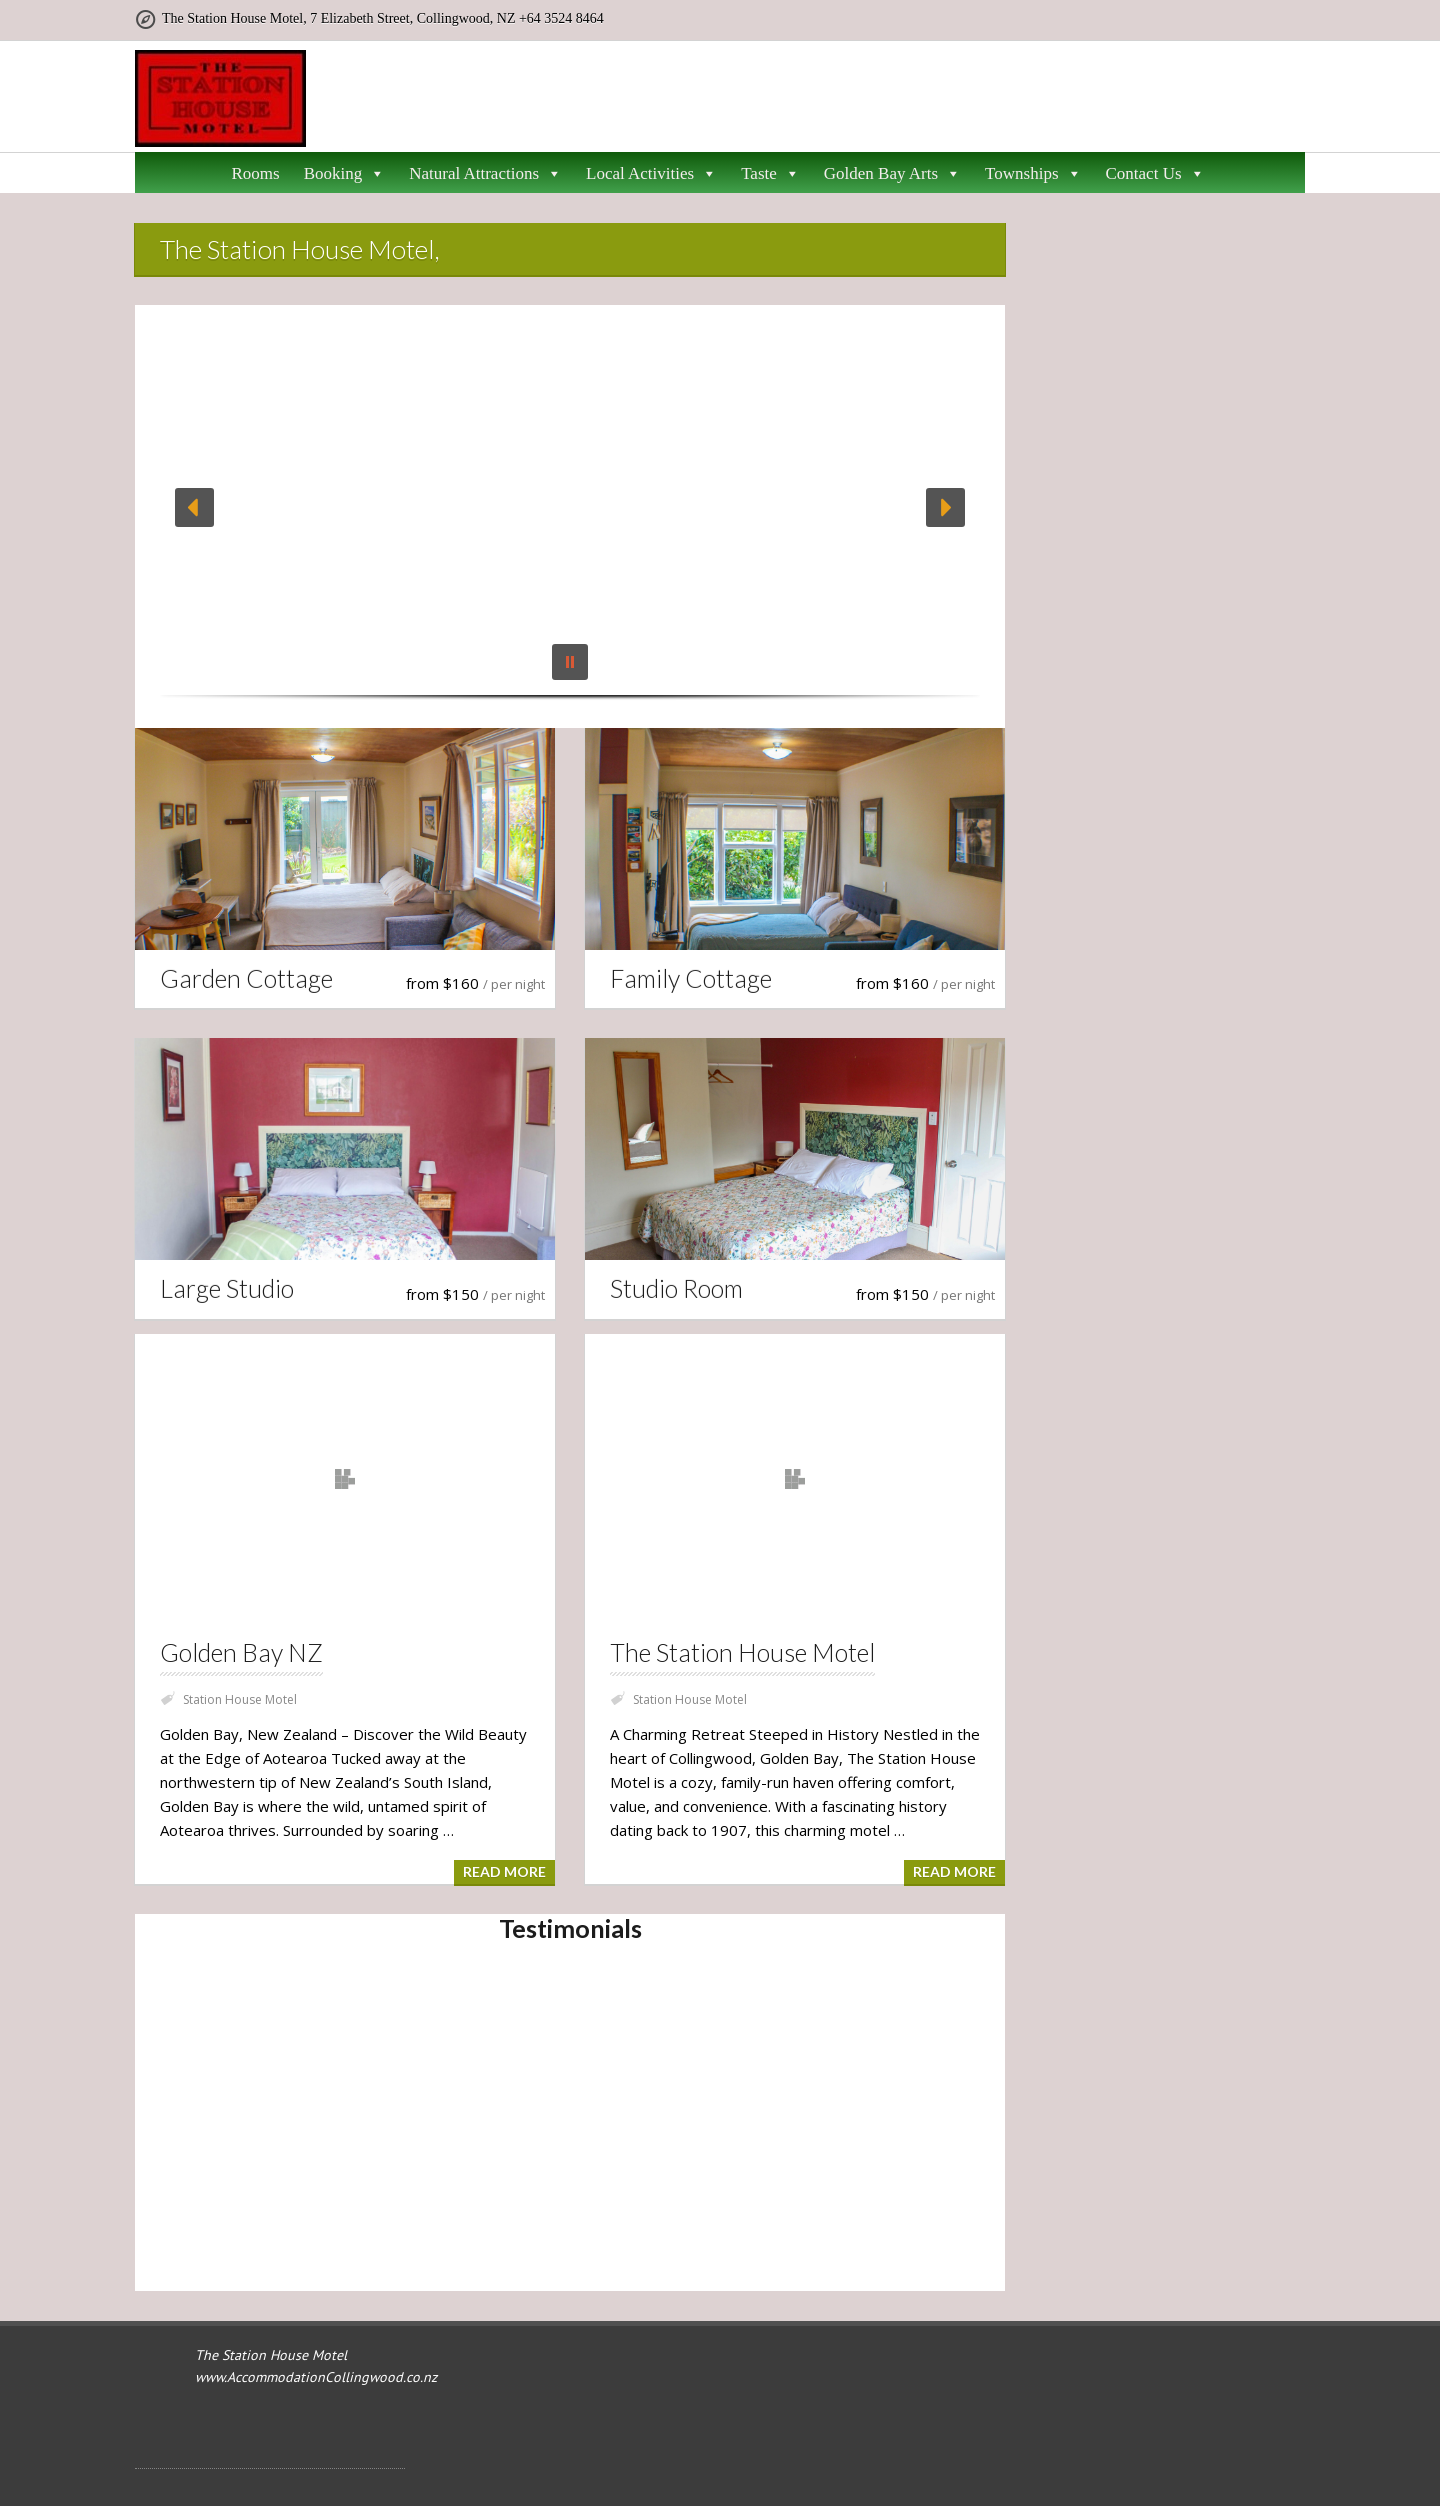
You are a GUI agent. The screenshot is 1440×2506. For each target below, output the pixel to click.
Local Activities (651, 174)
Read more (504, 1871)
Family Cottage (691, 980)
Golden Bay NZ (241, 1652)
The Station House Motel (742, 1652)
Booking (345, 174)
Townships (1033, 174)
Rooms (255, 173)
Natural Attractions (485, 174)
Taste (770, 174)
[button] (194, 507)
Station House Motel (240, 1699)
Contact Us (1155, 174)
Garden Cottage (246, 980)
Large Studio (227, 1291)
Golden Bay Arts (892, 174)
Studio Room (676, 1291)
